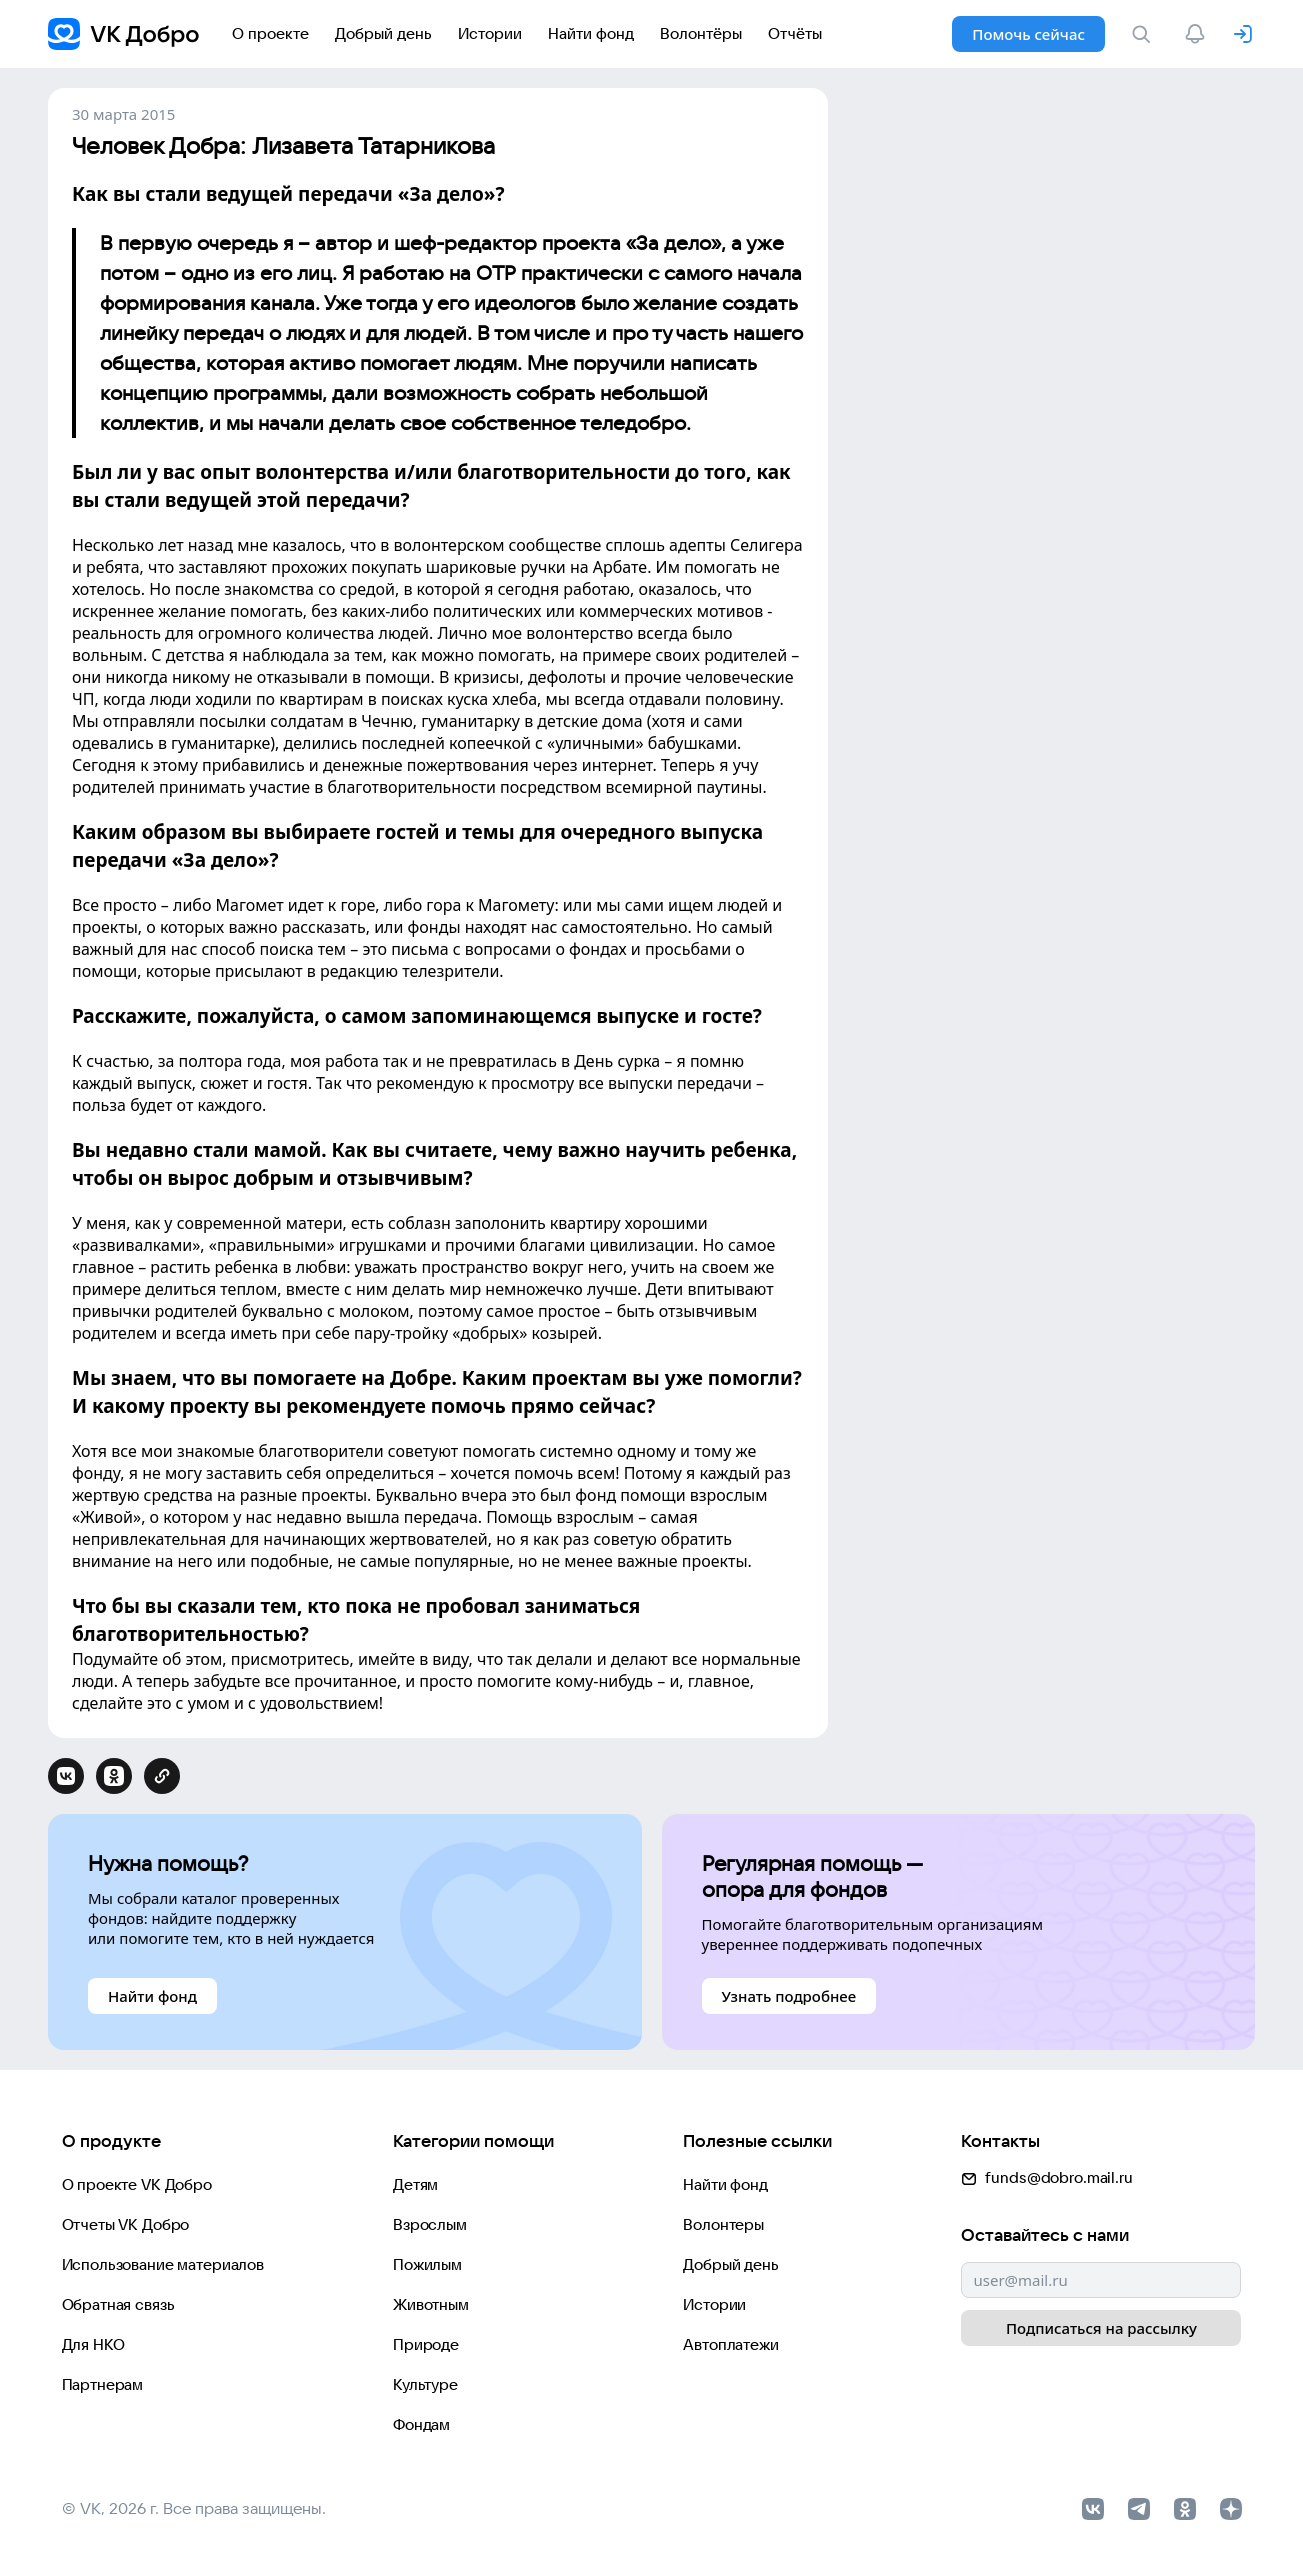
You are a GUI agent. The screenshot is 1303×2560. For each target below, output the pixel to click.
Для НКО (93, 2344)
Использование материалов (163, 2264)
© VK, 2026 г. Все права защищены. (194, 2508)
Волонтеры (723, 2224)
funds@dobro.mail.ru (1046, 2177)
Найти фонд (725, 2184)
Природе (426, 2344)
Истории (714, 2304)
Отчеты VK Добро (126, 2224)
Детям (415, 2184)
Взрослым (430, 2224)
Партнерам (103, 2384)
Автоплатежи (730, 2344)
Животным (431, 2304)
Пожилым (427, 2264)
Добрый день (730, 2264)
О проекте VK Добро (137, 2184)
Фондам (421, 2424)
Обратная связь (118, 2304)
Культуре (425, 2384)
